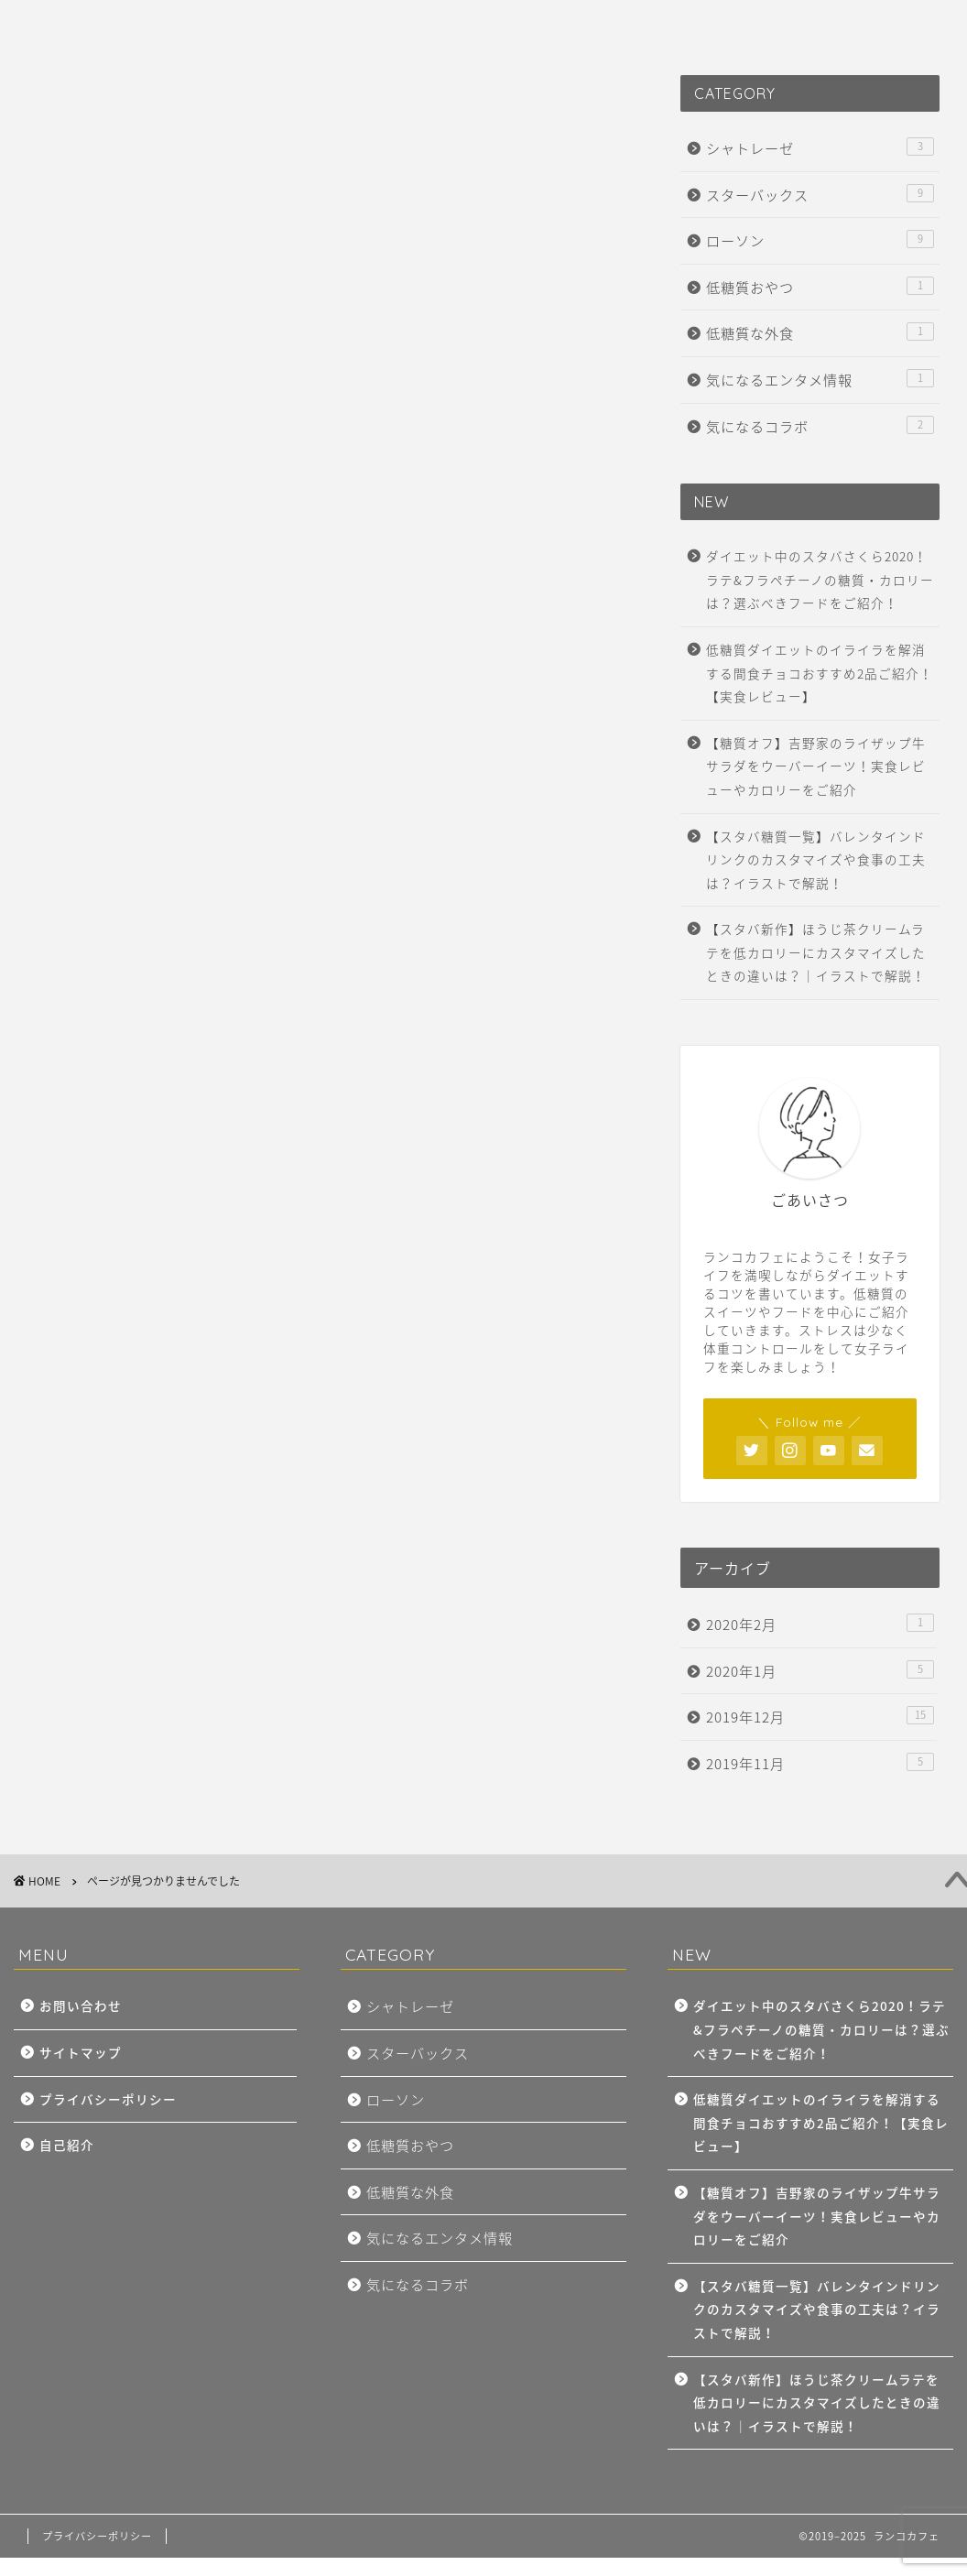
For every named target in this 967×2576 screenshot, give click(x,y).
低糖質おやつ (153, 981)
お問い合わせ (80, 2005)
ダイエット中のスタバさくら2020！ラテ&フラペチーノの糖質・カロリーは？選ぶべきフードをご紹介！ (820, 579)
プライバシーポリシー (108, 2099)
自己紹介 (66, 2145)
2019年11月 (820, 1763)
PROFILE (266, 24)
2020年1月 (820, 1670)
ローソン (135, 951)
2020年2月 (820, 1624)
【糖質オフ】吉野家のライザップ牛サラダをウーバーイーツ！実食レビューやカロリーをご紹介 (816, 766)
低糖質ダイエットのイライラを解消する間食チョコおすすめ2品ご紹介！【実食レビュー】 (819, 672)
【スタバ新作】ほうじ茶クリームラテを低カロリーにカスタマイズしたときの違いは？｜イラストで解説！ (816, 951)
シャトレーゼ (153, 893)
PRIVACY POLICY (511, 24)
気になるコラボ (162, 1069)
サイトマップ (80, 2052)
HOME (61, 24)
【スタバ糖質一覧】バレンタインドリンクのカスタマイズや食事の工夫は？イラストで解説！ (816, 859)
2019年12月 (820, 1716)
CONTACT (375, 24)
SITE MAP (159, 24)
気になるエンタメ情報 (187, 1039)
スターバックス (161, 922)
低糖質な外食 (153, 1010)
